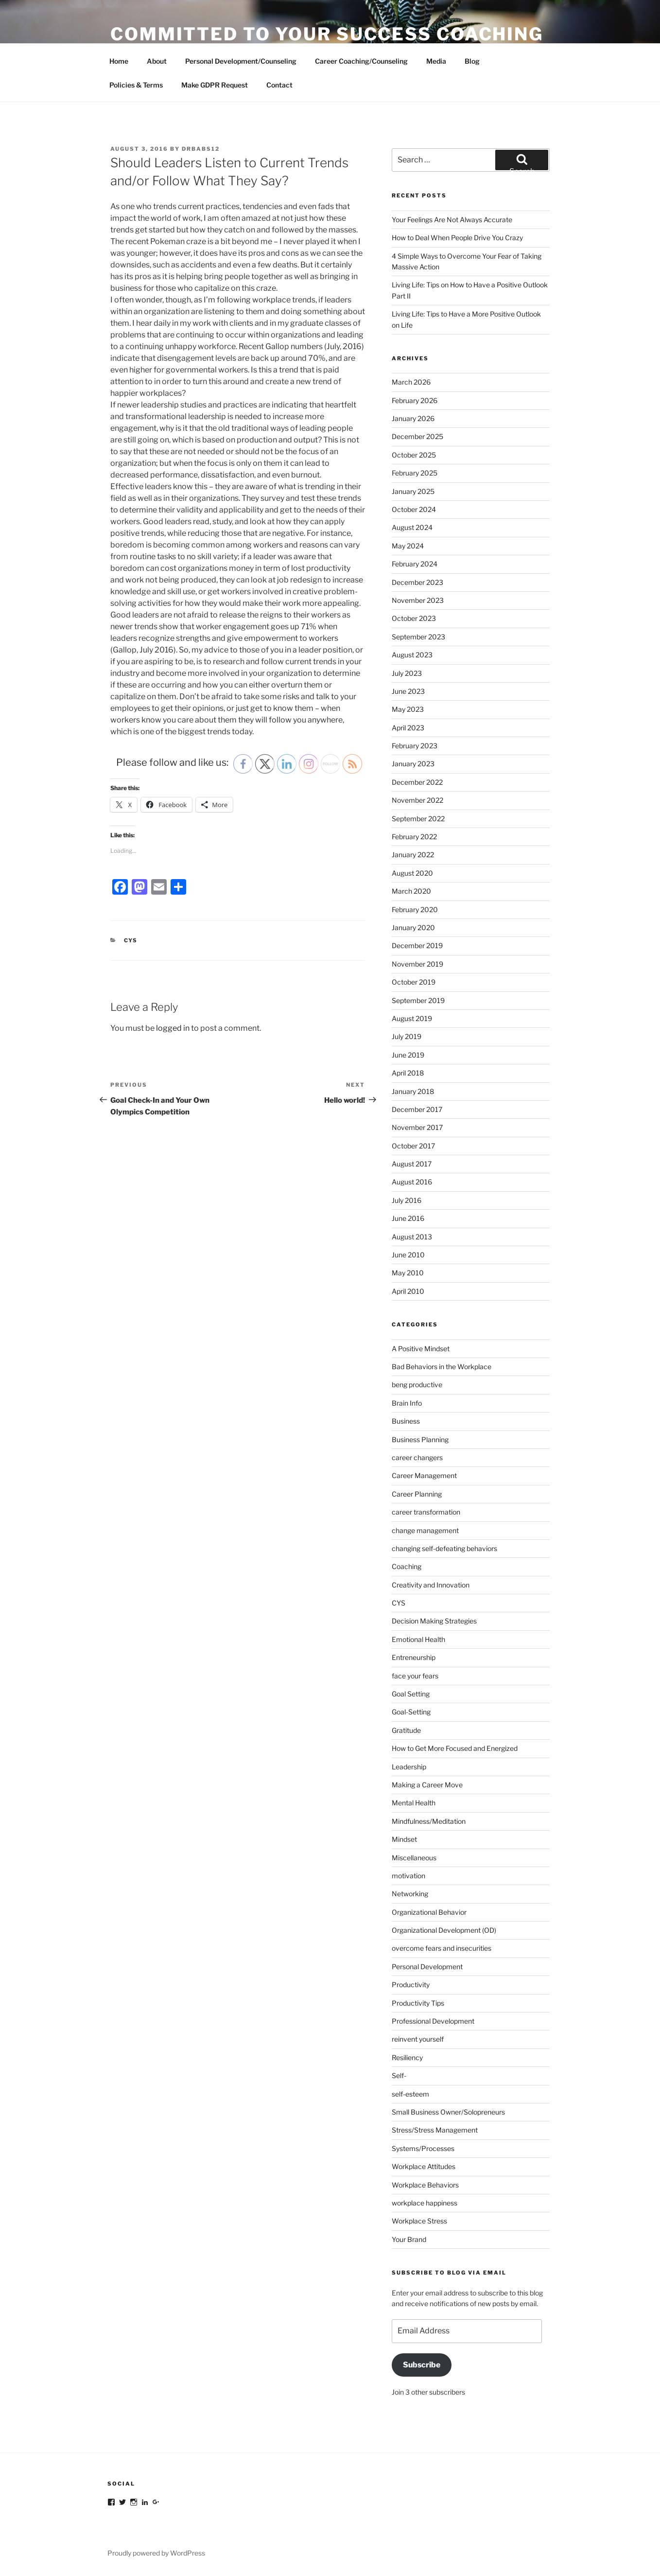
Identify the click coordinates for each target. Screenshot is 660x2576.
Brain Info (407, 1403)
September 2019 (418, 1000)
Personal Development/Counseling (240, 61)
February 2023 (414, 745)
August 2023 (412, 655)
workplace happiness (424, 2203)
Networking (410, 1893)
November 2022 (417, 800)
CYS (131, 940)
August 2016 (412, 1182)
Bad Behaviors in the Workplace (441, 1366)
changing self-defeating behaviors (444, 1548)
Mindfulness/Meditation (429, 1821)
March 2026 (411, 382)
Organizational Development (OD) (444, 1930)
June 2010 (408, 1255)
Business (406, 1421)
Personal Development (427, 1966)
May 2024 (408, 546)
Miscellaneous (414, 1857)
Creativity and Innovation (430, 1585)
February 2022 (414, 836)
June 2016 (408, 1218)
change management (425, 1530)
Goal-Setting (411, 1712)
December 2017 (417, 1109)
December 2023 (417, 582)
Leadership (409, 1767)
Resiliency (407, 2057)
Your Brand (409, 2239)
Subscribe (421, 2364)
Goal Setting (411, 1694)
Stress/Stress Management (435, 2130)
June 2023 (408, 691)
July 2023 (407, 673)
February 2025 (414, 473)
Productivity (411, 1984)
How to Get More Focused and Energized (455, 1748)
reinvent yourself (418, 2039)
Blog (472, 61)
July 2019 (406, 1036)
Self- (399, 2075)
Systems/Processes (423, 2148)
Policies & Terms (136, 85)
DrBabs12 (201, 148)
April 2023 (408, 727)
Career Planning (417, 1494)
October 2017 (413, 1146)
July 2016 (406, 1200)
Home (118, 61)
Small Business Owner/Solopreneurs (448, 2112)
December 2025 (417, 436)
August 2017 (412, 1164)
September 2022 (418, 818)
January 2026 (413, 418)
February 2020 (415, 909)
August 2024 (412, 527)
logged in (173, 1028)
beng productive (417, 1384)
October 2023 (414, 618)
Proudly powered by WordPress (156, 2553)
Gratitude (406, 1730)
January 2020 (413, 927)
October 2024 (414, 509)
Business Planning (420, 1439)
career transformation (426, 1512)
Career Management (424, 1475)
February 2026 (414, 400)
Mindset (404, 1839)
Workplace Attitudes (423, 2166)
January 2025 (413, 491)
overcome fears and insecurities (441, 1948)
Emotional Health (418, 1639)
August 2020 (412, 873)
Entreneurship (413, 1657)
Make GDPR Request (214, 85)
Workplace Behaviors (425, 2185)
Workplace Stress (419, 2221)
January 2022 (413, 854)
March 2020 (411, 891)
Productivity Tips (418, 2003)
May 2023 (408, 709)
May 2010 (408, 1273)
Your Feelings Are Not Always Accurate (452, 219)
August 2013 (412, 1237)
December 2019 (417, 945)
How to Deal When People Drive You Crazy (457, 237)
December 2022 (417, 782)
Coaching (406, 1566)
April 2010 (408, 1291)
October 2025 (414, 455)
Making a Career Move (427, 1785)
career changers (417, 1457)
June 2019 (408, 1055)
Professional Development (433, 2021)
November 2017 (417, 1127)
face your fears (415, 1676)
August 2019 (412, 1018)
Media (436, 61)
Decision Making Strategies (434, 1621)
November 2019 (417, 964)
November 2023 (418, 600)
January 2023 (413, 763)
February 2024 (414, 564)
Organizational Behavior (429, 1912)
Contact (279, 85)
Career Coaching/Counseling (361, 61)
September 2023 (418, 637)
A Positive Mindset (421, 1348)
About (157, 61)
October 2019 (413, 982)
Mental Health (413, 1803)
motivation (408, 1875)
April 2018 (408, 1073)
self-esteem (410, 2094)
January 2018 (413, 1091)
